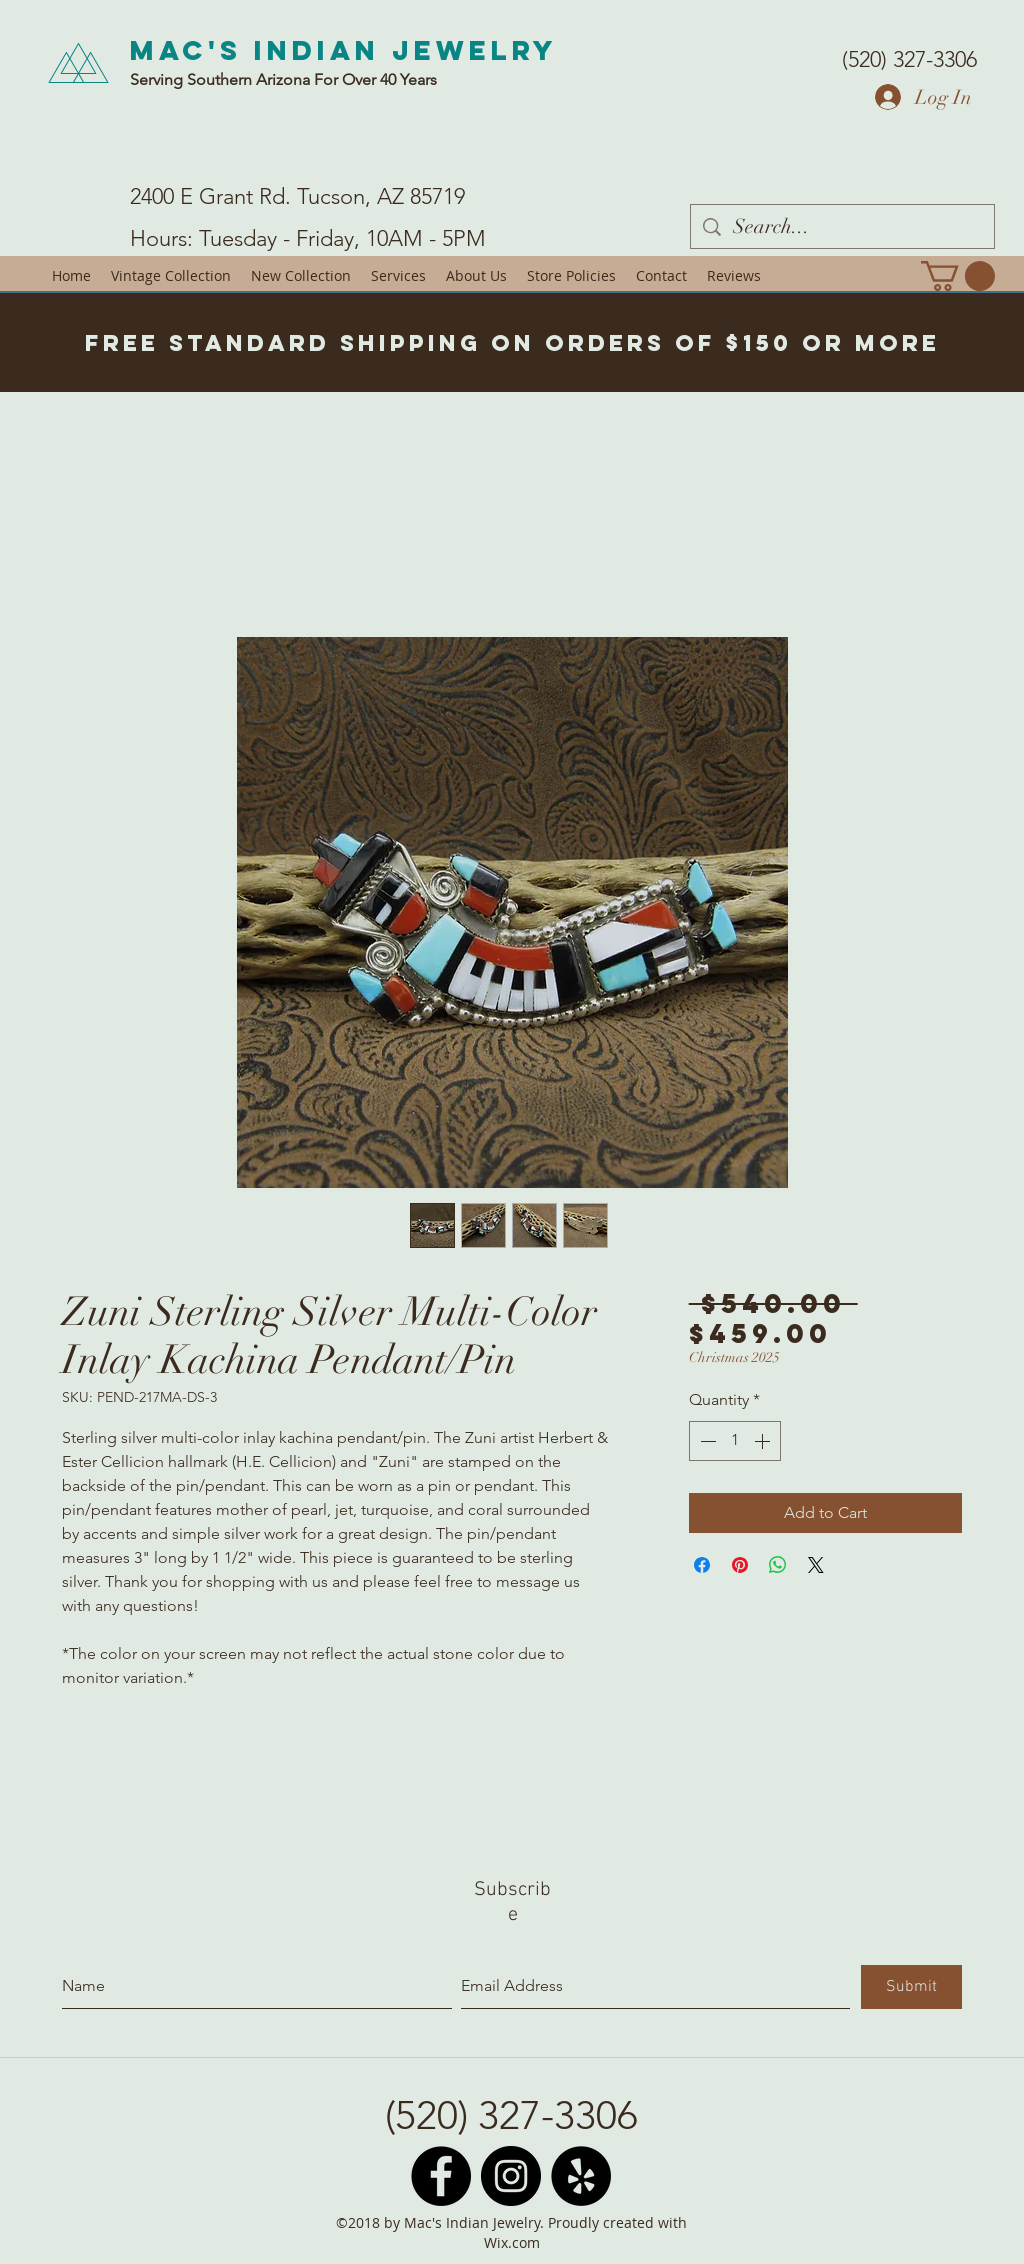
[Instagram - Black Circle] (511, 2176)
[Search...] (842, 226)
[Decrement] (706, 1441)
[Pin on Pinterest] (740, 1565)
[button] (958, 276)
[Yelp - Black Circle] (581, 2176)
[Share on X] (816, 1565)
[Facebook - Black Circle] (441, 2176)
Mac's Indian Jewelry (344, 50)
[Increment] (764, 1441)
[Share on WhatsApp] (778, 1565)
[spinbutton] (735, 1441)
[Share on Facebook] (702, 1565)
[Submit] (911, 1987)
